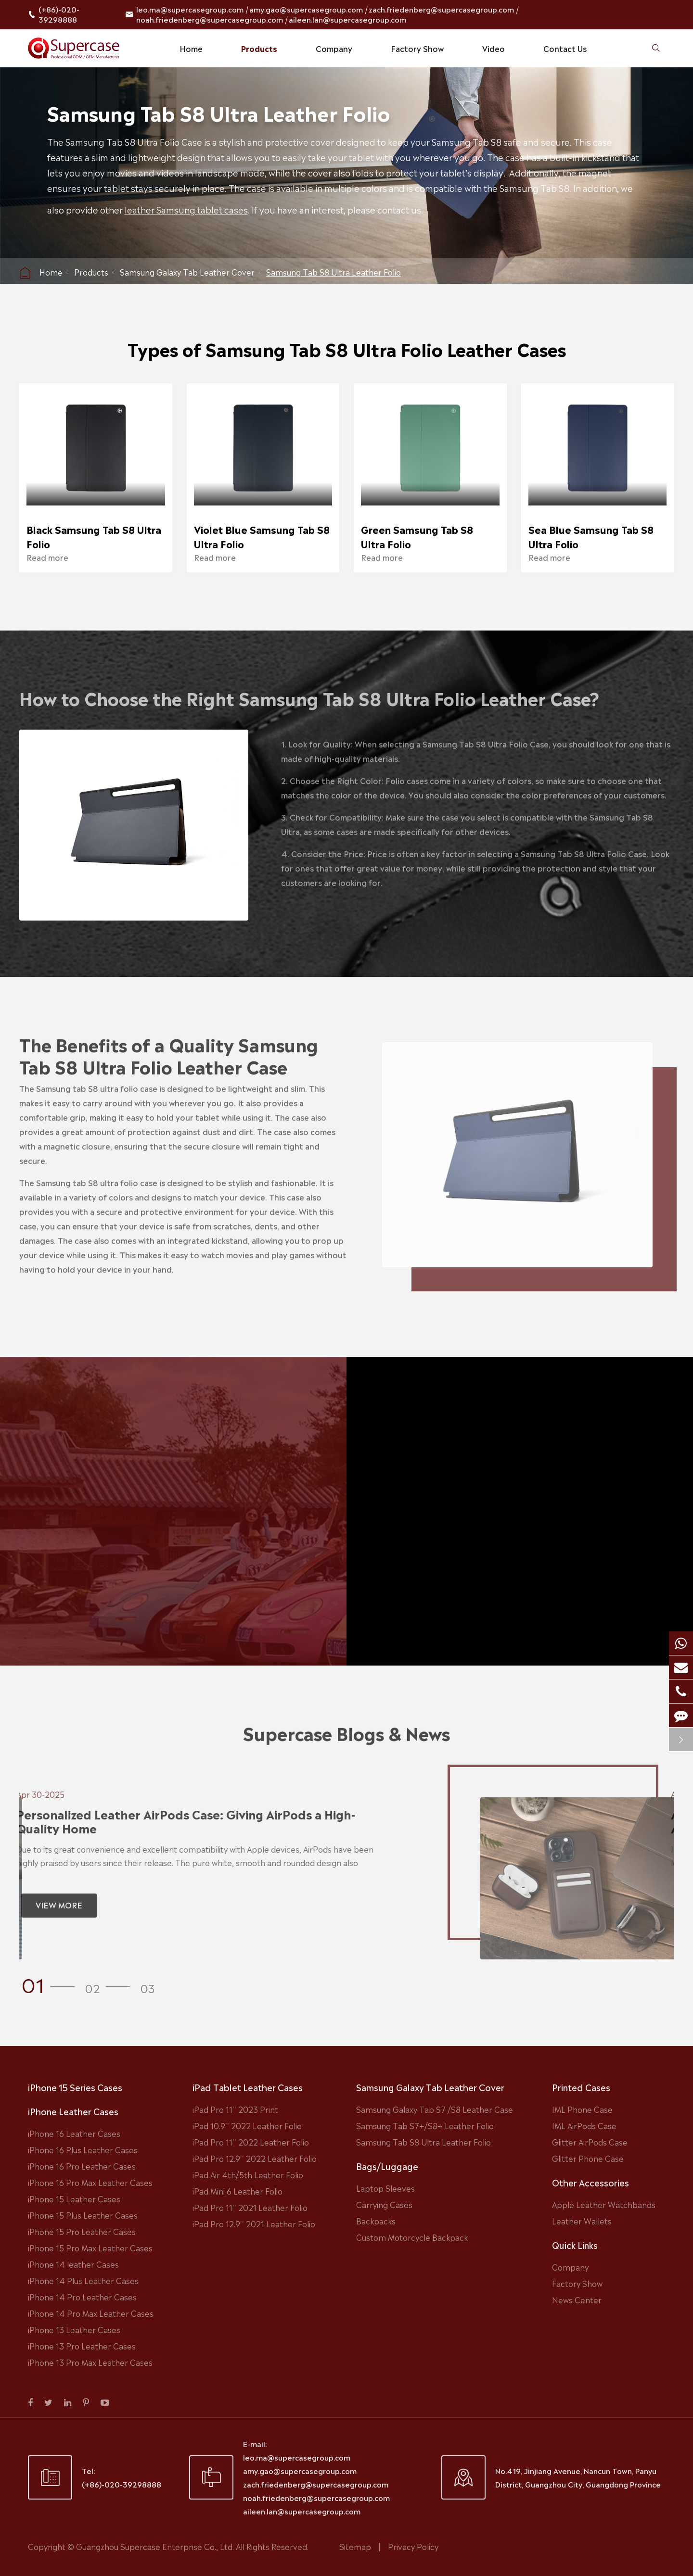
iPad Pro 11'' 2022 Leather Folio (250, 2141)
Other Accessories (590, 2182)
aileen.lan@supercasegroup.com (347, 19)
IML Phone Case (582, 2109)
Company (334, 48)
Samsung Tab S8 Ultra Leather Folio (333, 272)
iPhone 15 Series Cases (75, 2087)
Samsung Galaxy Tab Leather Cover (187, 272)
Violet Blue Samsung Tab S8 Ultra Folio (262, 536)
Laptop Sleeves (385, 2188)
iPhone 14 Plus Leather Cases (83, 2280)
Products (259, 48)
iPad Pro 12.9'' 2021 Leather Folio (253, 2223)
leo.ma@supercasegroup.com (190, 9)
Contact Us (565, 48)
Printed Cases (581, 2087)
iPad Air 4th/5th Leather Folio (247, 2174)
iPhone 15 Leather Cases (74, 2198)
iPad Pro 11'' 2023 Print (235, 2109)
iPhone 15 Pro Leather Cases (82, 2231)
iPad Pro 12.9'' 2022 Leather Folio (254, 2158)
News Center (577, 2299)
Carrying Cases (384, 2204)
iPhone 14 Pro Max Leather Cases (91, 2313)
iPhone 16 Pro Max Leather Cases (90, 2182)
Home (191, 48)
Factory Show (417, 48)
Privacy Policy (413, 2546)
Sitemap (355, 2546)
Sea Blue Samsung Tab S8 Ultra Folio (591, 536)
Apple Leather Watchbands (603, 2204)
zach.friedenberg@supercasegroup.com (441, 9)
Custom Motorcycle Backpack (412, 2237)
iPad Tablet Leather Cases (247, 2087)
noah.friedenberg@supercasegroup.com (209, 19)
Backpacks (376, 2220)
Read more (47, 557)
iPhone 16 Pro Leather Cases (82, 2166)
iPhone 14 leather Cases (73, 2264)
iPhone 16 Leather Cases (74, 2133)
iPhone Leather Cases (73, 2111)
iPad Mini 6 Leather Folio (237, 2191)
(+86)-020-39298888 (58, 14)
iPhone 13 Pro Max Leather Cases (90, 2362)
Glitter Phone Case (588, 2158)
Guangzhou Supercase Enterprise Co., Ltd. (156, 2546)
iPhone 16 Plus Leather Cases (83, 2149)
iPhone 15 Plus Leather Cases (83, 2215)
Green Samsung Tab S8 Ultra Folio (417, 536)
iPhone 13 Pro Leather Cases (82, 2345)
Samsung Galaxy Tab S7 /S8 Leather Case (434, 2109)
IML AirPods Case (584, 2125)
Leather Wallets (582, 2220)
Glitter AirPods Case (590, 2141)
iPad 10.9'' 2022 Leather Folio (247, 2125)
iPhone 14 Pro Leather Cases (82, 2296)
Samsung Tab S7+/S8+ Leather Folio (425, 2125)
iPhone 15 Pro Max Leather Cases (90, 2247)
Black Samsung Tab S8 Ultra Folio (93, 536)
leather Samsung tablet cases (188, 209)
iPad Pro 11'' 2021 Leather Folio (250, 2207)
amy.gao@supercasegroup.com (306, 9)
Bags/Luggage (387, 2165)
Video (493, 48)
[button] (51, 1983)
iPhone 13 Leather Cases (74, 2329)
